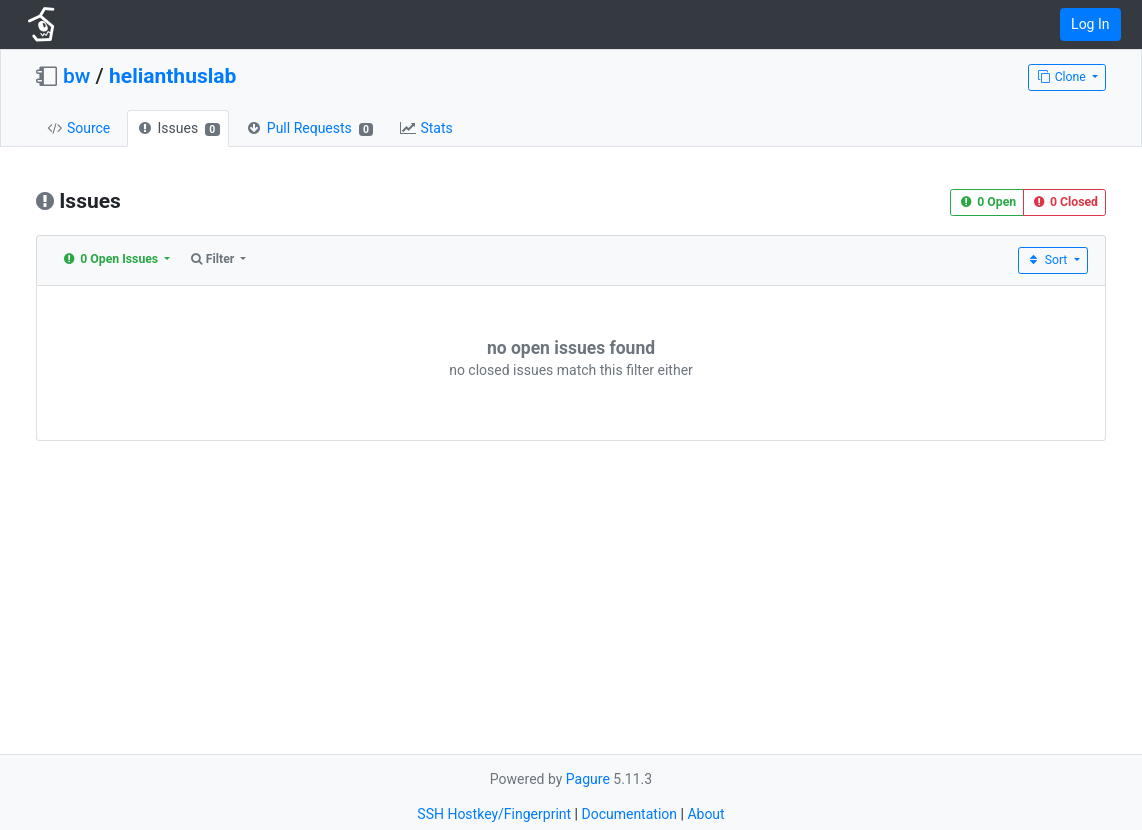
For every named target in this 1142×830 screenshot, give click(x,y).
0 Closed (1064, 202)
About (705, 814)
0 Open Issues (112, 259)
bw (76, 76)
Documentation (629, 814)
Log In (1090, 24)
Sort (1048, 260)
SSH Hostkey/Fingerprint (494, 814)
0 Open (987, 202)
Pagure (588, 779)
